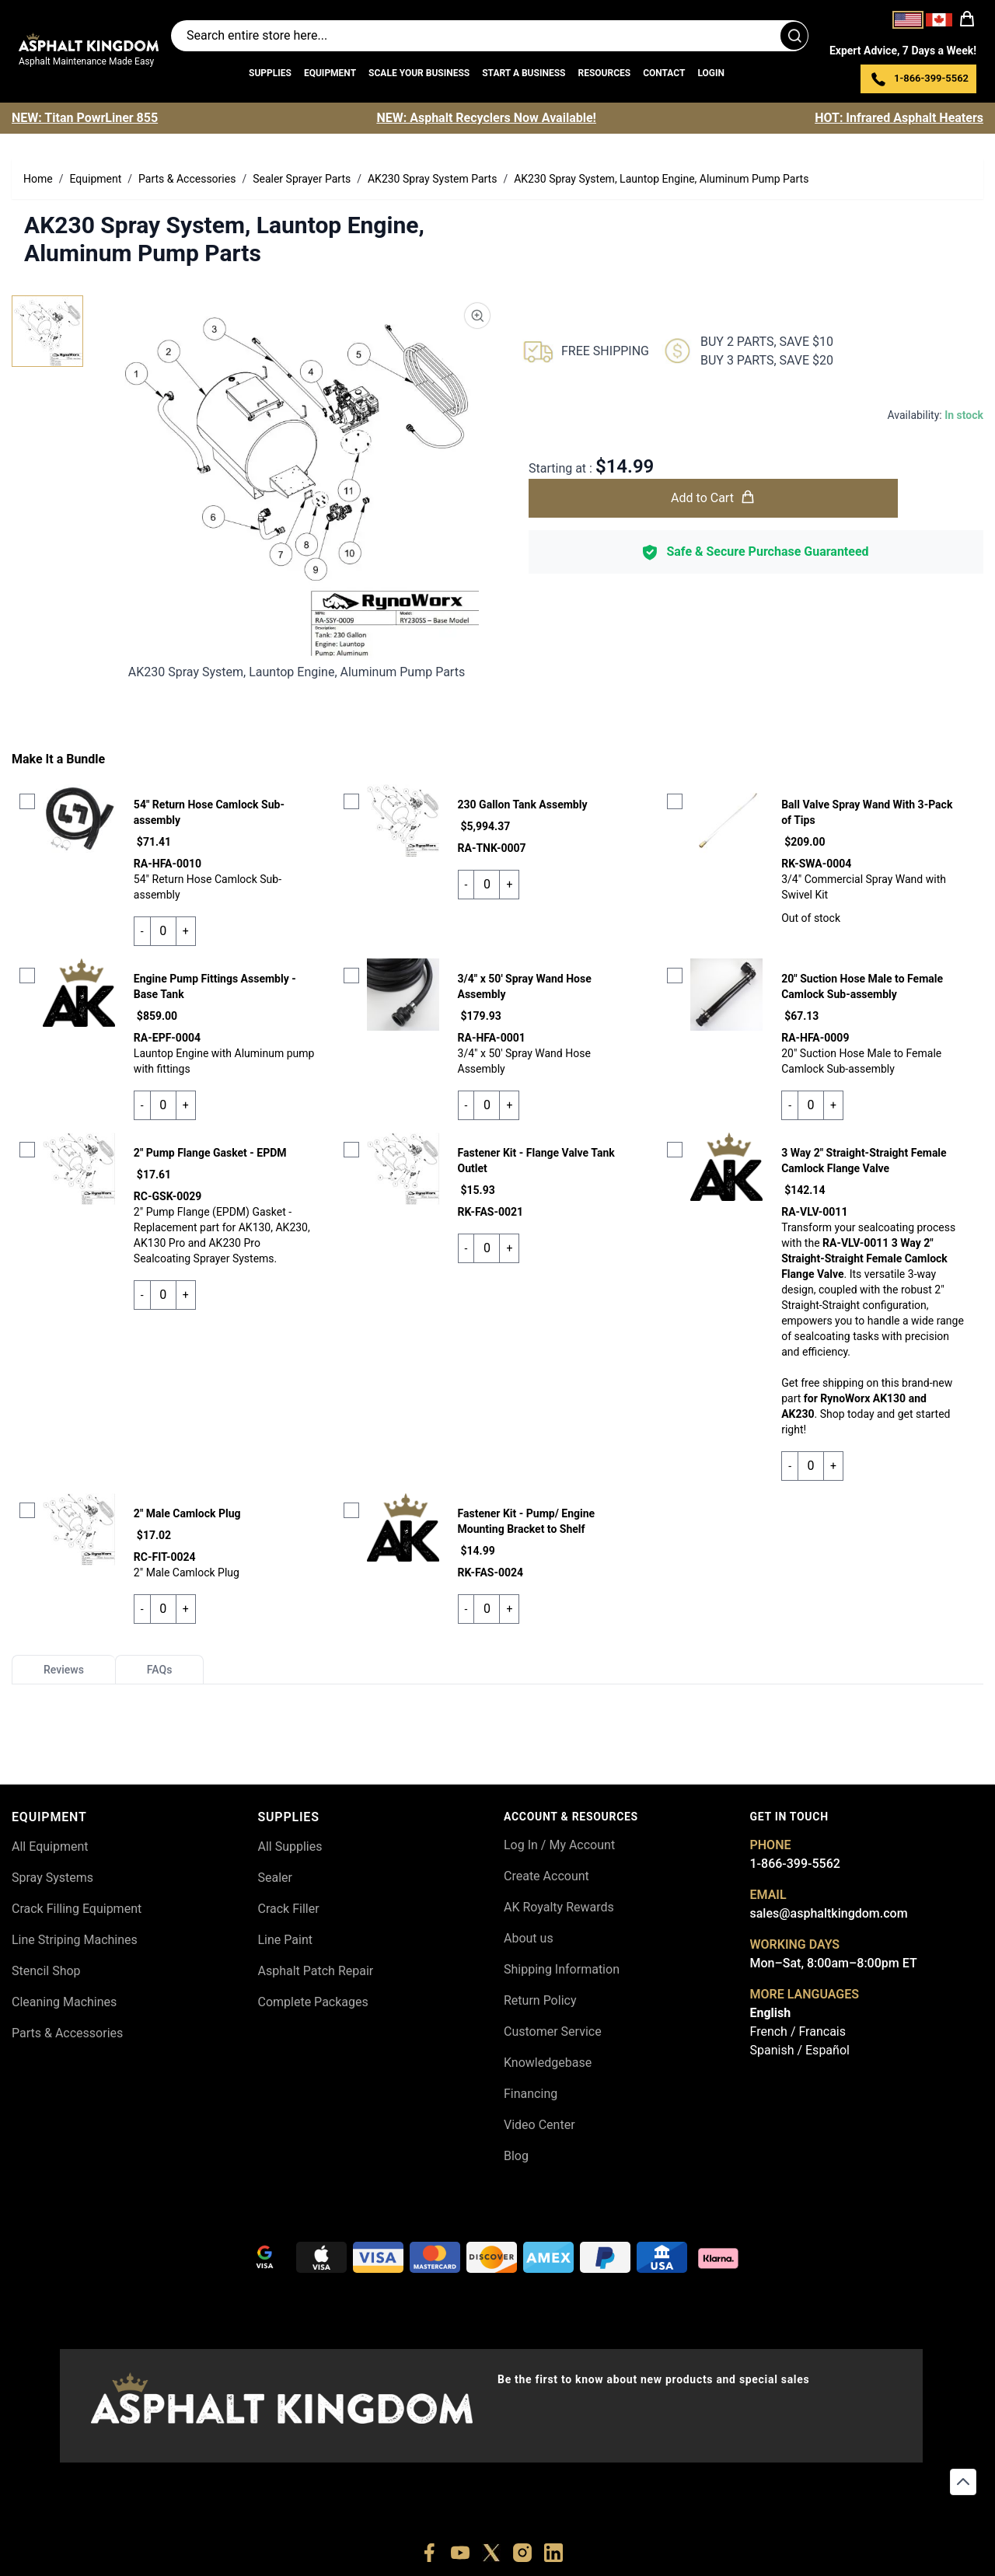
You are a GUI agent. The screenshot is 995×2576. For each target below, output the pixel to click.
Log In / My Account (559, 1845)
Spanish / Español (800, 2050)
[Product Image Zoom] (477, 315)
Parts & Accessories (67, 2033)
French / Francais (798, 2031)
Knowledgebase (548, 2062)
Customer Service (553, 2031)
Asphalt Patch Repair (316, 1970)
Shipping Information (562, 1969)
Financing (530, 2093)
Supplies (270, 73)
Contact (664, 73)
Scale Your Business (419, 73)
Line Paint (285, 1939)
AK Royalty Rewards (559, 1907)
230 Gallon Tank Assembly (523, 804)
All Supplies (290, 1846)
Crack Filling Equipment (76, 1908)
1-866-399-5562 (795, 1863)
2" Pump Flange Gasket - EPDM (210, 1153)
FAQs (160, 1669)
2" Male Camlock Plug (187, 1513)
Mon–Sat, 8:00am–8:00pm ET (833, 1963)
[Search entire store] (489, 35)
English (770, 2012)
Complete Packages (313, 2002)
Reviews (64, 1669)
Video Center (539, 2124)
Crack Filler (288, 1908)
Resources (604, 73)
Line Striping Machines (75, 1939)
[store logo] (89, 42)
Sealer (275, 1877)
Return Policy (540, 2000)
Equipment (330, 73)
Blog (516, 2155)
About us (528, 1938)
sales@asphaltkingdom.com (829, 1913)
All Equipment (50, 1846)
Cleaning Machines (64, 2002)
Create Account (546, 1876)
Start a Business (523, 73)
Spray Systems (52, 1877)
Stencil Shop (46, 1970)
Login (710, 73)
